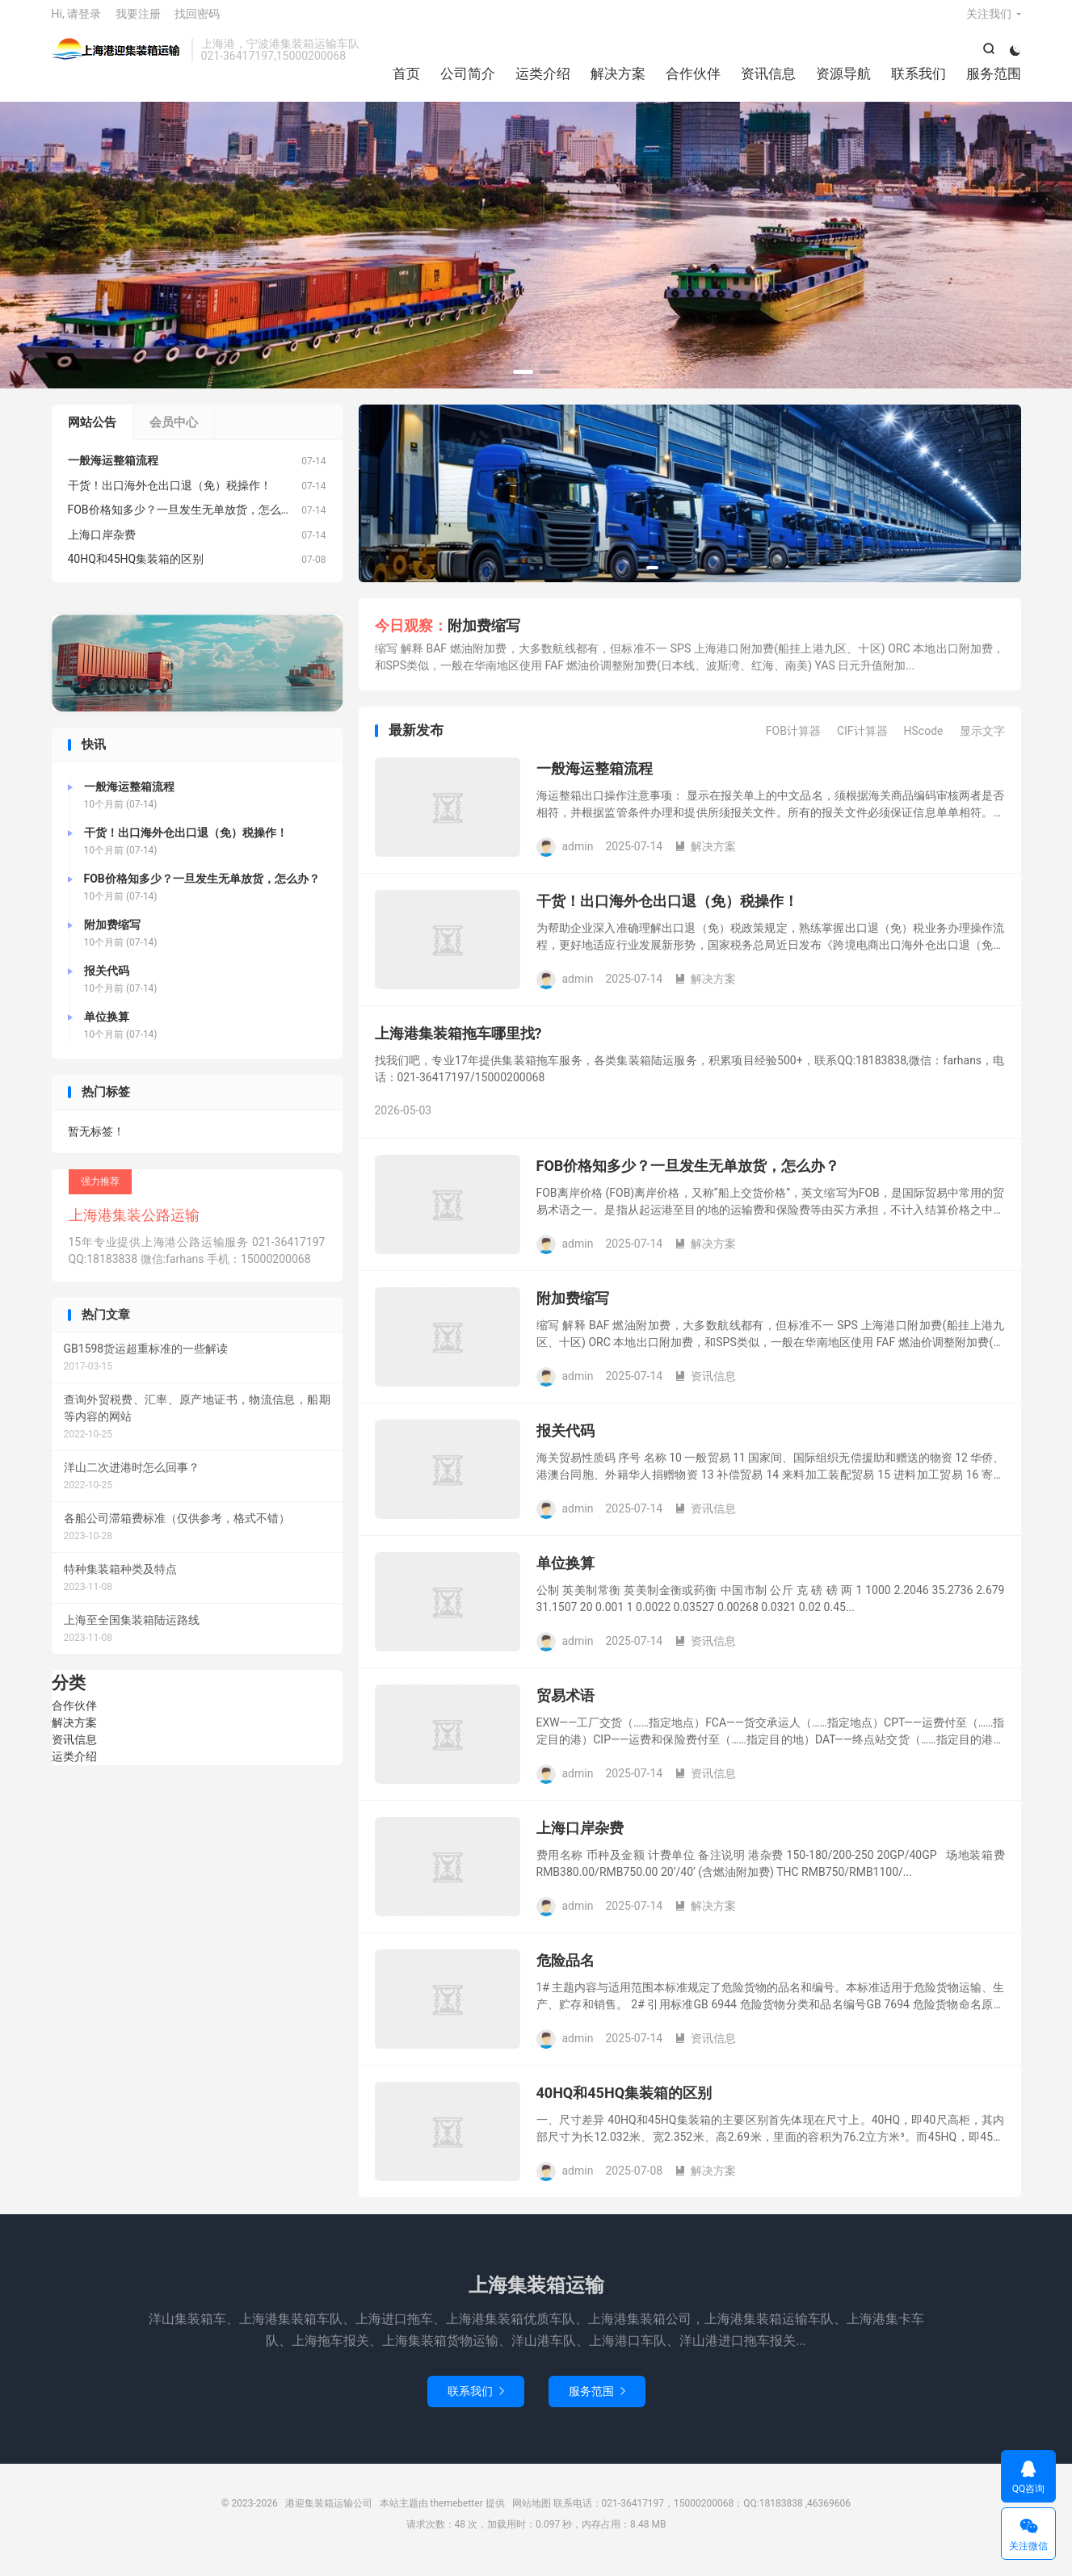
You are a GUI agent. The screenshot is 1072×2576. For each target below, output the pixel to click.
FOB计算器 (793, 743)
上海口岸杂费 (580, 1839)
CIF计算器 (862, 743)
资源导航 (843, 81)
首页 (406, 81)
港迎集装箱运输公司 (117, 57)
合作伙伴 (693, 81)
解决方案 (618, 81)
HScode (924, 743)
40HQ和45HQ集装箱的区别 (624, 2104)
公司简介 (467, 81)
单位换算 (565, 1575)
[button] (523, 385)
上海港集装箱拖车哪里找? (458, 1045)
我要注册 (138, 21)
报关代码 (565, 1442)
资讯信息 (768, 81)
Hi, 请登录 (77, 21)
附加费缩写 (484, 638)
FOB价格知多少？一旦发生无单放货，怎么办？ (688, 1177)
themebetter (457, 2515)
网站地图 (531, 2515)
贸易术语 (565, 1707)
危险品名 (565, 1972)
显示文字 (982, 743)
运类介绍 (542, 81)
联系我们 (918, 81)
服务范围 (993, 81)
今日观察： (411, 638)
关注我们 (988, 21)
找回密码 (197, 21)
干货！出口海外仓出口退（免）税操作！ (667, 912)
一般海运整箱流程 (594, 780)
